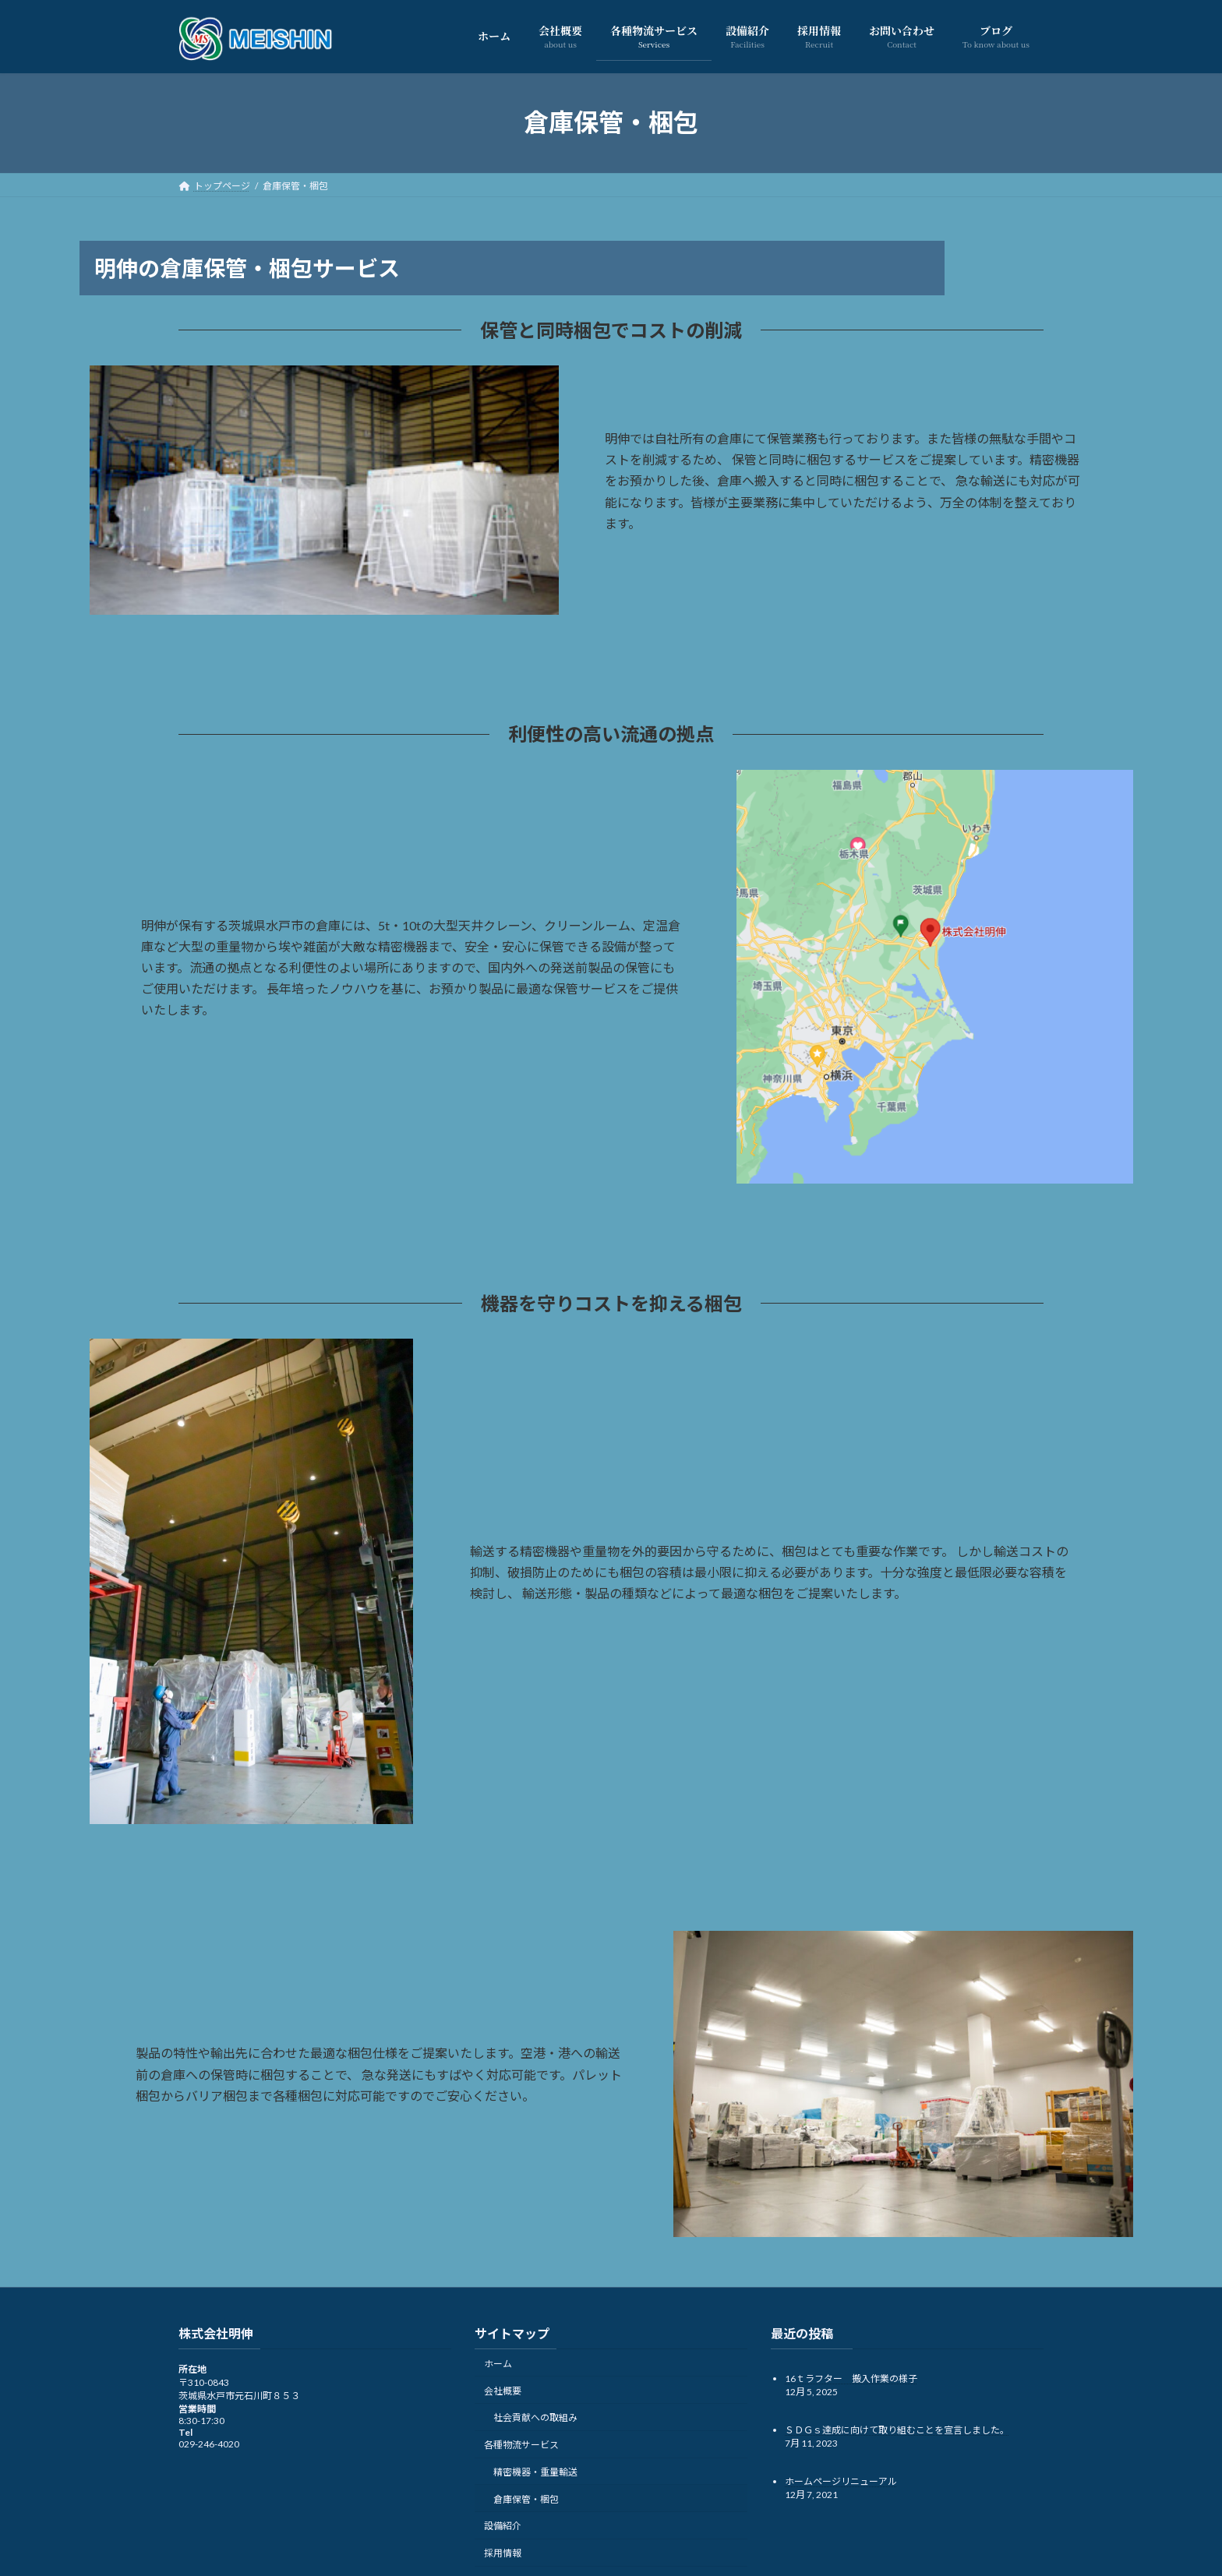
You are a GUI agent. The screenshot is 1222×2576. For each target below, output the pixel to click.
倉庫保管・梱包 (526, 2498)
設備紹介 (502, 2526)
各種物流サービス (521, 2445)
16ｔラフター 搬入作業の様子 (851, 2378)
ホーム (498, 2363)
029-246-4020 (208, 2444)
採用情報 (502, 2553)
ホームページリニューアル (841, 2480)
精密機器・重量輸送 (535, 2472)
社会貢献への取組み (535, 2417)
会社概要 (502, 2390)
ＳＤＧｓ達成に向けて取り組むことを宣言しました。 (897, 2429)
